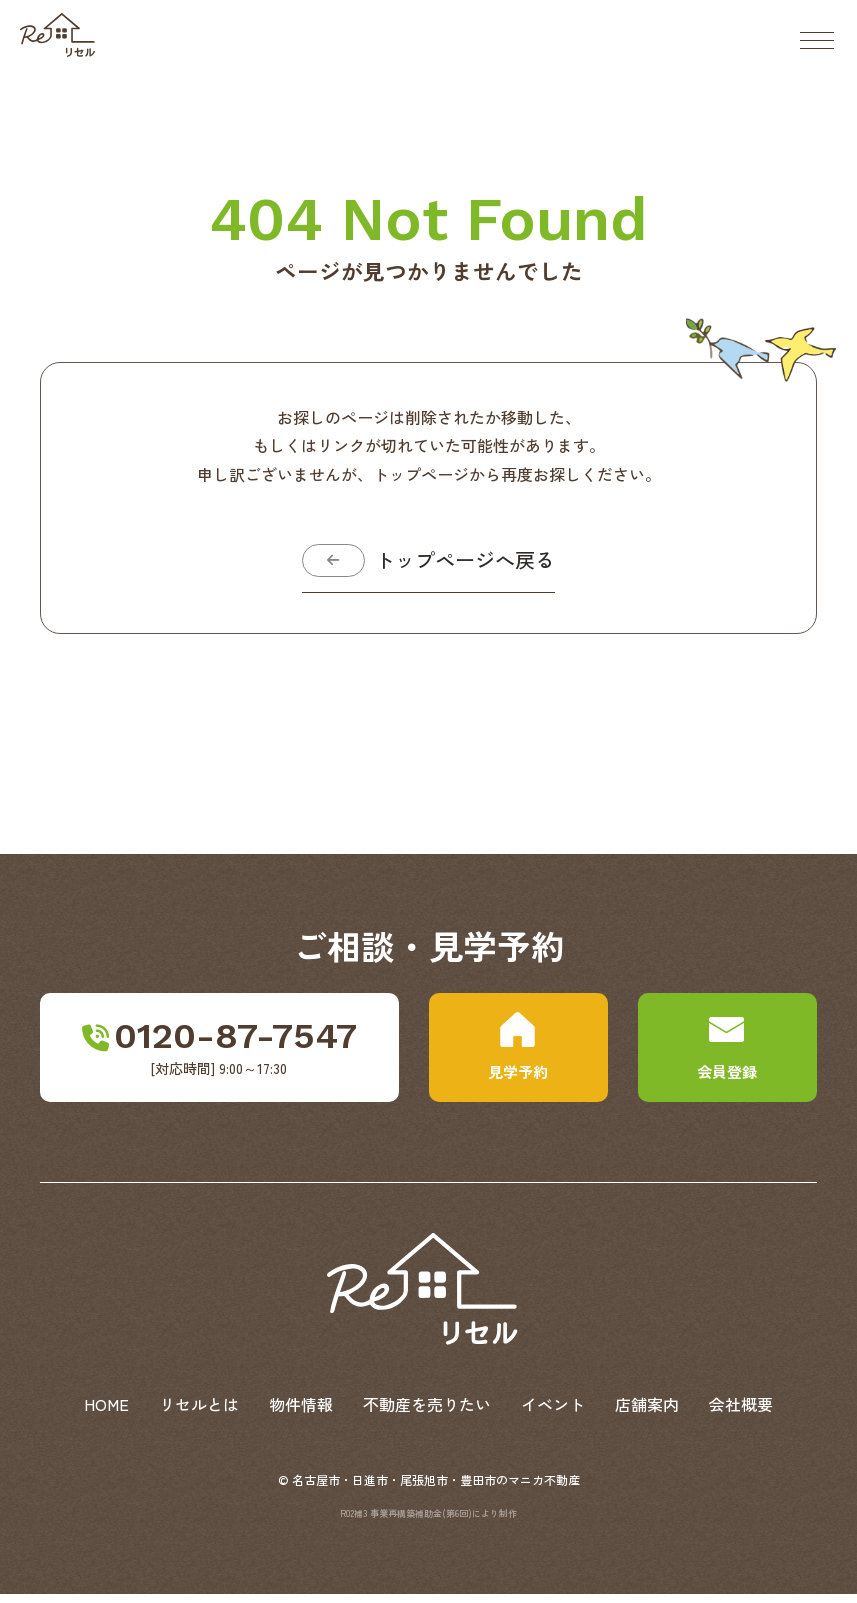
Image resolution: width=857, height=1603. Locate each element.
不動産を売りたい (427, 1413)
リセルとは (199, 1413)
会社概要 (741, 1413)
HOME (106, 1413)
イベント (553, 1413)
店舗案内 (647, 1413)
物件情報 (301, 1413)
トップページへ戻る (472, 565)
